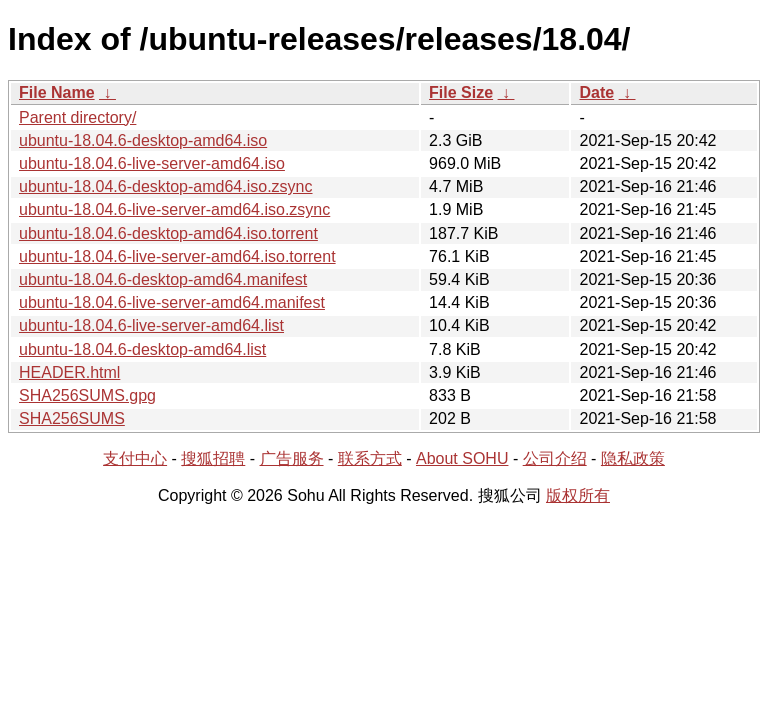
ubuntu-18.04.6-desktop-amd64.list (142, 349)
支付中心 (135, 458)
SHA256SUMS (72, 418)
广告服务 (292, 458)
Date (596, 92)
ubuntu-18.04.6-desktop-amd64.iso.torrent (168, 233)
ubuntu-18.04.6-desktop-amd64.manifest (163, 279)
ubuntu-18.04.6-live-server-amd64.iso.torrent (177, 256)
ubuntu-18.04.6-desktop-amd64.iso (143, 140)
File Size (461, 92)
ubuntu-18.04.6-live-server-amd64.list (151, 325)
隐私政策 (633, 458)
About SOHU (462, 458)
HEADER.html (69, 372)
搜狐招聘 (213, 458)
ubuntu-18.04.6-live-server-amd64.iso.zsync (174, 209)
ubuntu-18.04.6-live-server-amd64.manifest (172, 302)
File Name (57, 92)
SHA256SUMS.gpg (87, 395)
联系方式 (370, 458)
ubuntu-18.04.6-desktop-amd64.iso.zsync (166, 186)
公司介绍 (555, 458)
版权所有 (578, 495)
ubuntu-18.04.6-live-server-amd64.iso (152, 163)
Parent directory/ (77, 117)
